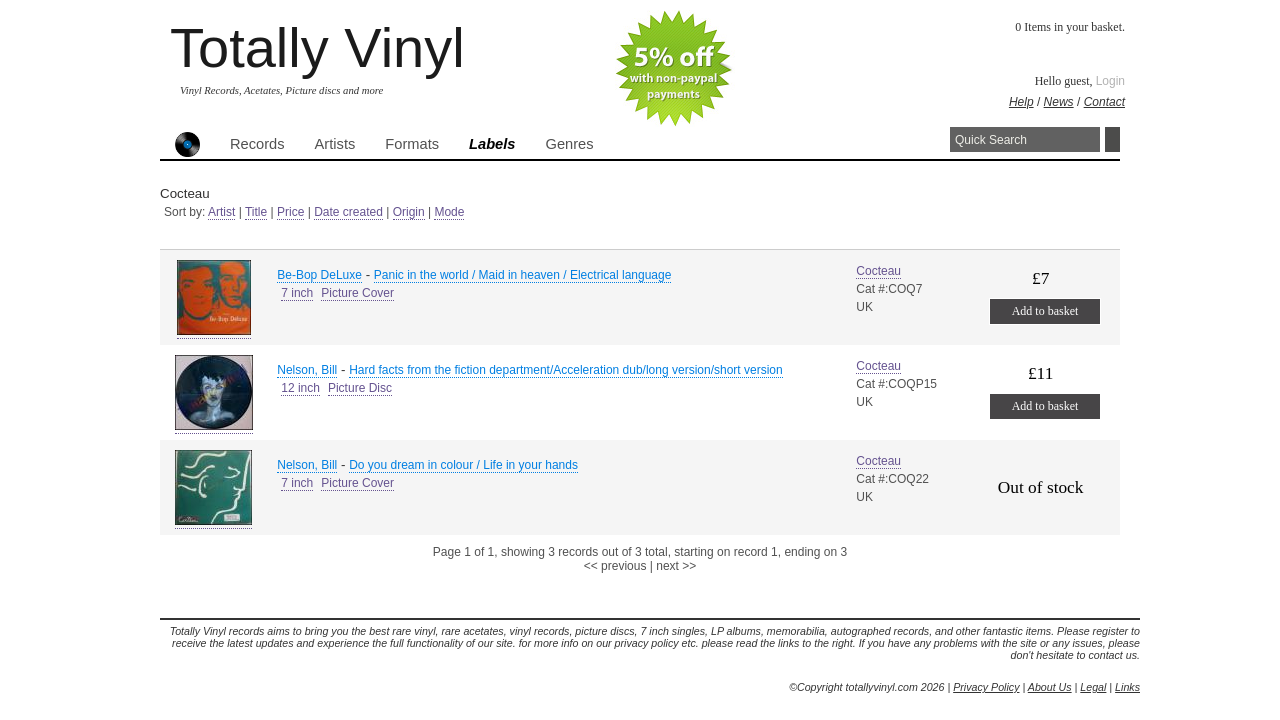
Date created (348, 212)
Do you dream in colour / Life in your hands (463, 465)
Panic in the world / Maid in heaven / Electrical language (523, 275)
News (1059, 102)
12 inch (300, 388)
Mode (449, 212)
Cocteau (878, 271)
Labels (492, 144)
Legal (1093, 687)
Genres (569, 144)
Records (257, 144)
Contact (1104, 102)
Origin (409, 212)
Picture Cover (357, 293)
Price (290, 212)
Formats (412, 144)
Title (256, 212)
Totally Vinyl (317, 47)
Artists (335, 144)
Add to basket (1045, 311)
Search (1112, 139)
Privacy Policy (986, 687)
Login (1110, 81)
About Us (1050, 687)
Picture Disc (360, 388)
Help (1021, 102)
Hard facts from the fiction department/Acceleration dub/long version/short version (566, 370)
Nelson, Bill (307, 370)
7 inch (297, 293)
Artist (221, 212)
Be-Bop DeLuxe (319, 275)
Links (1127, 687)
